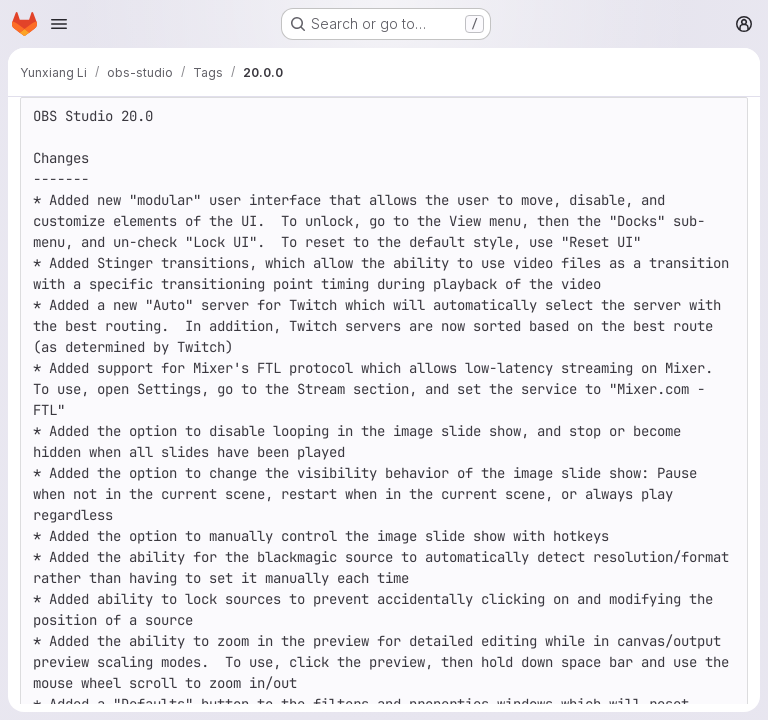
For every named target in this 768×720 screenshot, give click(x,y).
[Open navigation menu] (59, 24)
